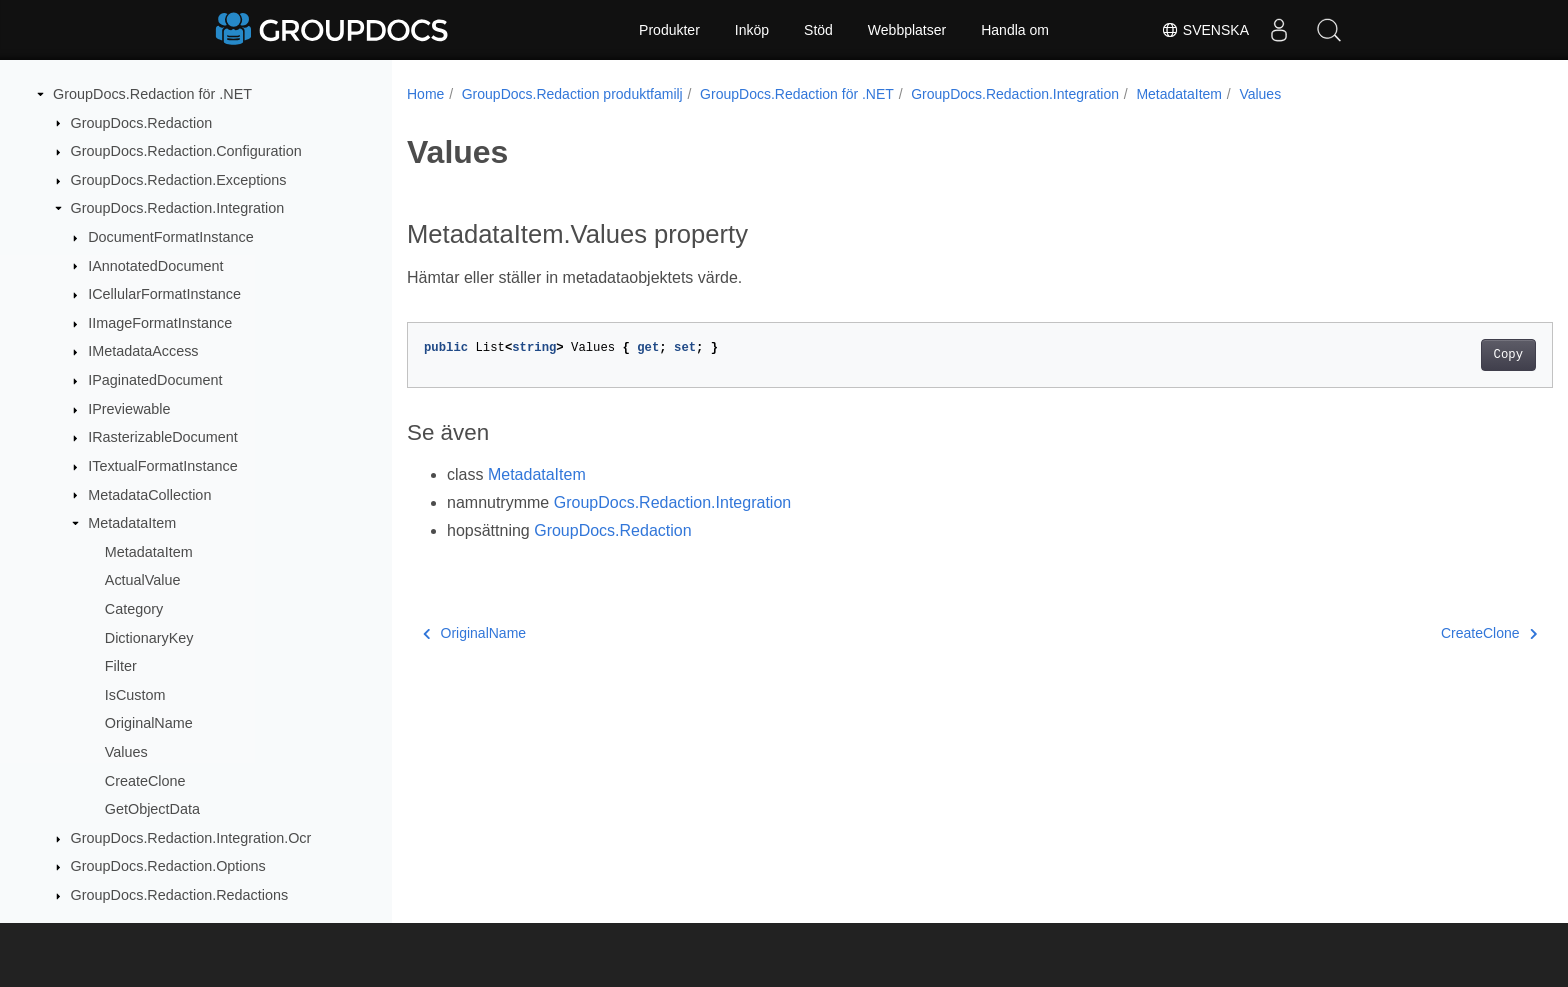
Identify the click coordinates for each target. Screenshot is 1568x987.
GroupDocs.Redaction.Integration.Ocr (191, 838)
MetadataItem (132, 523)
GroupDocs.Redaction (142, 123)
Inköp (752, 30)
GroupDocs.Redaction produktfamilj (572, 94)
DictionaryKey (149, 638)
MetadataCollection (149, 495)
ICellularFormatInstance (164, 294)
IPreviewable (129, 409)
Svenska (1205, 30)
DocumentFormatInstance (171, 237)
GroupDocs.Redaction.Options (168, 866)
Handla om (1015, 30)
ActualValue (143, 580)
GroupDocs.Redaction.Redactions (180, 895)
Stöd (818, 30)
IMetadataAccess (143, 351)
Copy (1429, 355)
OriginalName (149, 723)
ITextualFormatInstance (163, 466)
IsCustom (135, 695)
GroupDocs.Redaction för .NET (152, 94)
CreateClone (145, 781)
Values (126, 752)
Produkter (669, 30)
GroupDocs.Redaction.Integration (178, 208)
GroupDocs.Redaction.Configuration (186, 151)
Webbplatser (907, 30)
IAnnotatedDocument (155, 266)
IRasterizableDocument (163, 437)
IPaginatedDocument (155, 380)
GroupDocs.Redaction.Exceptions (179, 180)
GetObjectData (152, 809)
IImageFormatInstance (160, 323)
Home (425, 94)
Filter (121, 666)
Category (134, 609)
